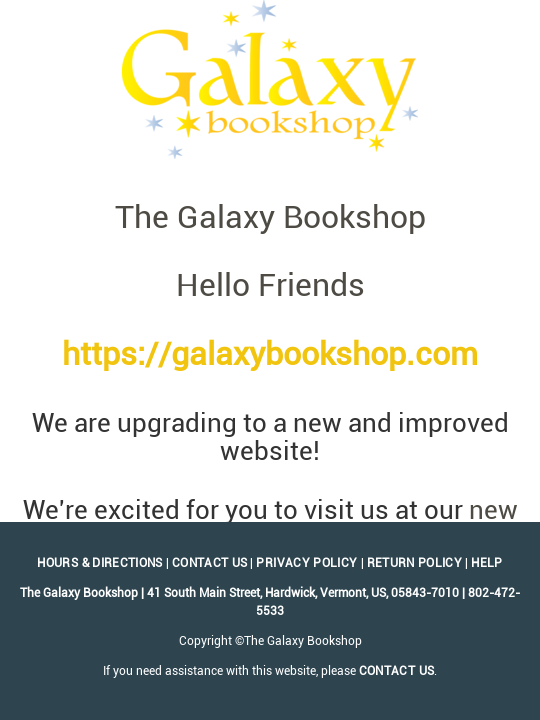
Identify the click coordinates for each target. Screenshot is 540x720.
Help (486, 563)
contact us (397, 671)
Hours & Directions (99, 563)
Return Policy (415, 563)
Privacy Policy (306, 563)
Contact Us (210, 563)
